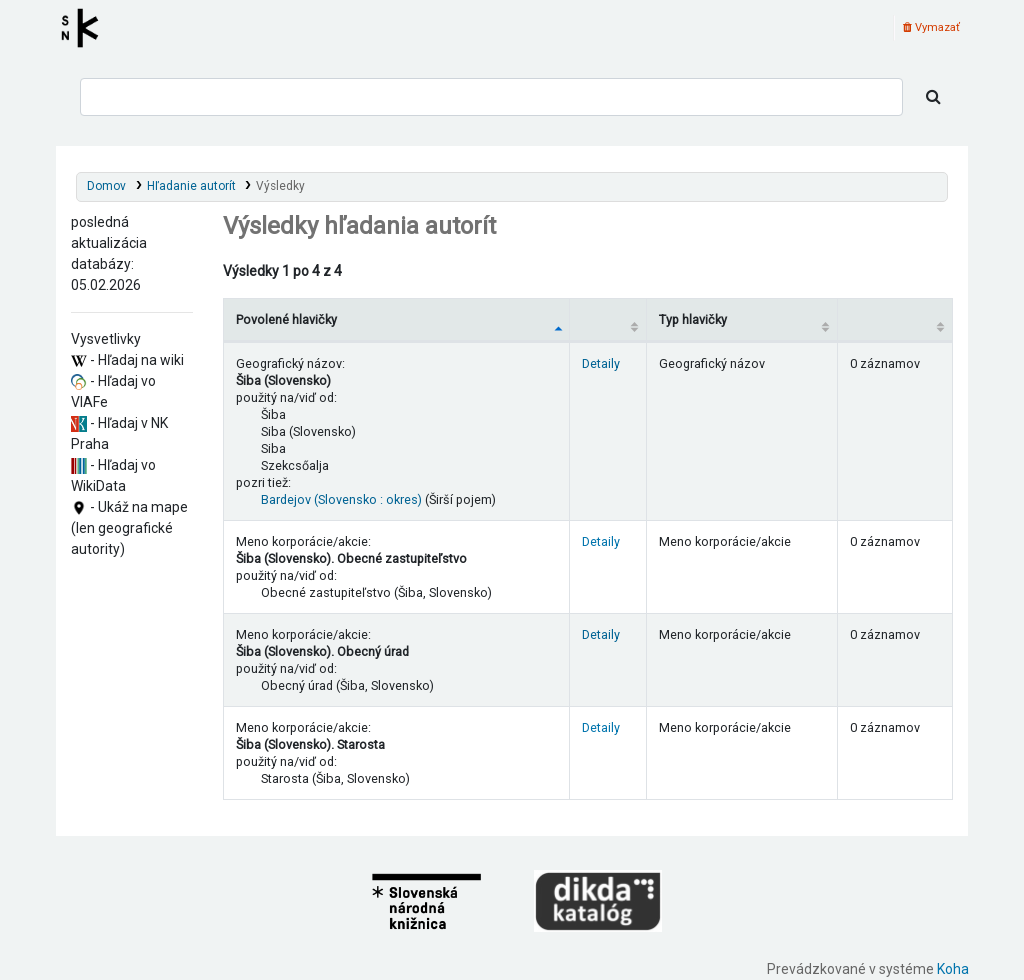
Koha (953, 969)
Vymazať (931, 27)
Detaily (601, 363)
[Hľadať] (933, 97)
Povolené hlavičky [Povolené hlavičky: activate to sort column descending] (286, 319)
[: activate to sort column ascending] (608, 319)
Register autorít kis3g (86, 28)
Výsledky (280, 186)
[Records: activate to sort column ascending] (894, 319)
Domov (106, 186)
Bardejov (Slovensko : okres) (341, 499)
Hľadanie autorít (191, 186)
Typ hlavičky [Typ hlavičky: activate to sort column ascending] (693, 319)
